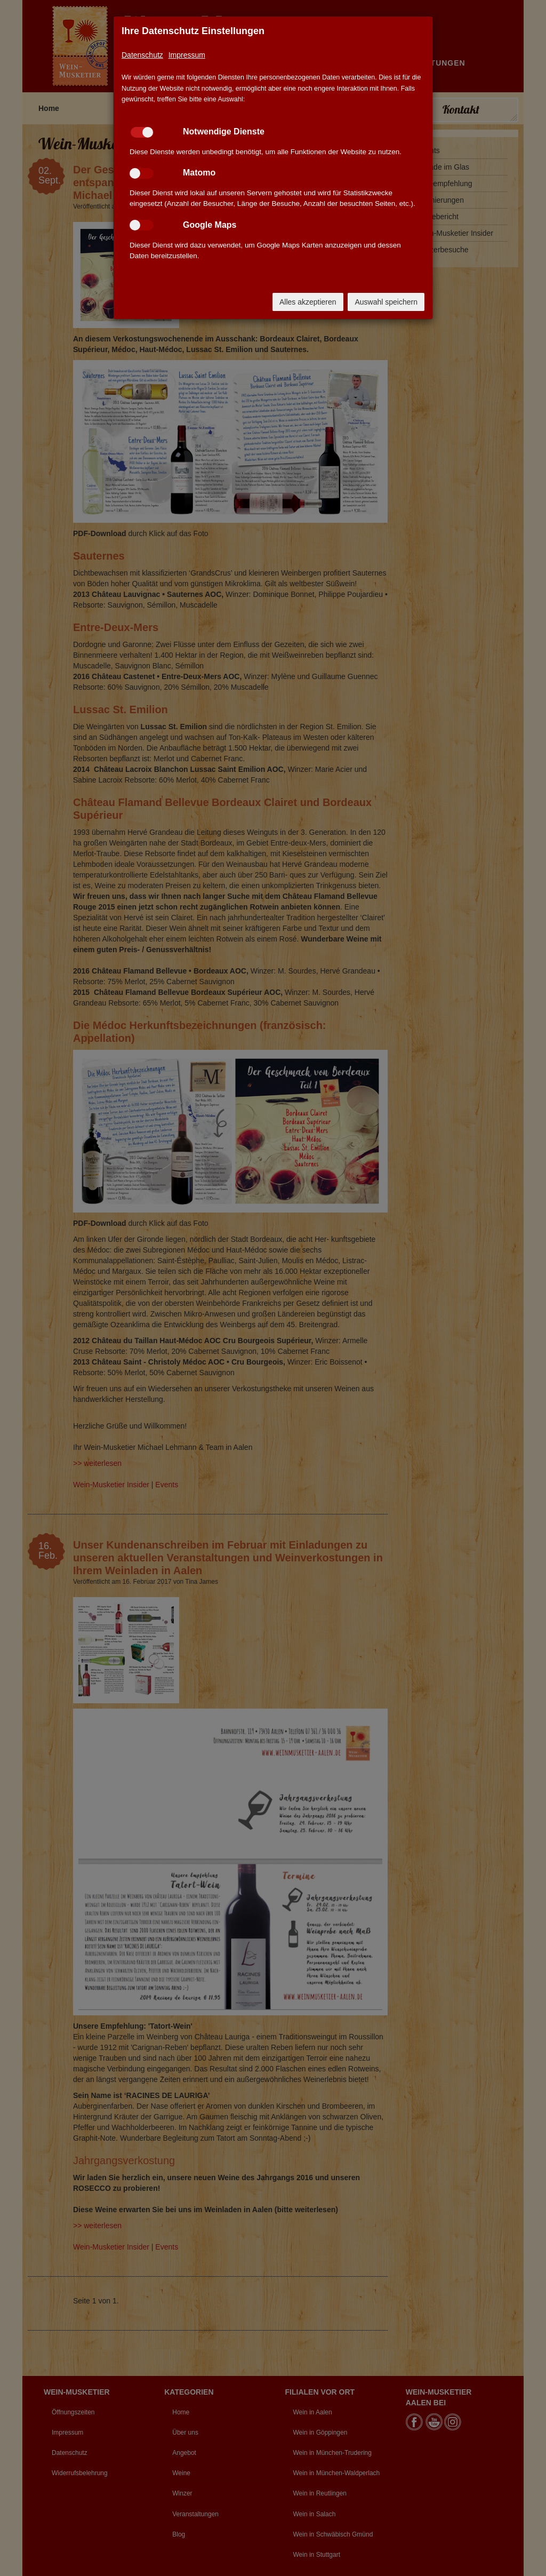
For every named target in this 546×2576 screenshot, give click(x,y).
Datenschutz (142, 55)
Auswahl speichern (386, 302)
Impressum (186, 55)
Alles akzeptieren (307, 302)
